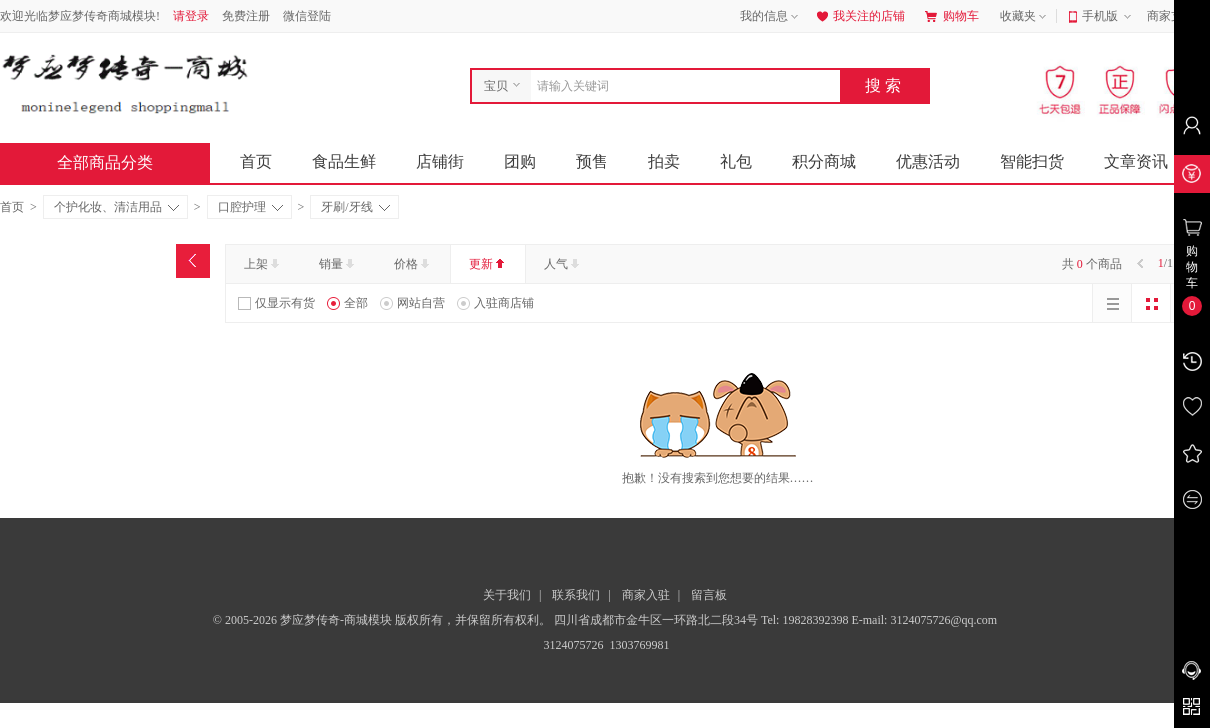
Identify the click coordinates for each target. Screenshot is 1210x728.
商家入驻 (646, 595)
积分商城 (824, 161)
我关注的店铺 (859, 16)
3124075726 (572, 645)
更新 (488, 264)
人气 (563, 264)
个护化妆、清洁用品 (116, 207)
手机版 (1108, 17)
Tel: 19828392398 (806, 620)
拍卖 (664, 161)
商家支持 (1178, 17)
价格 (413, 264)
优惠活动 (928, 161)
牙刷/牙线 (355, 207)
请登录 (191, 16)
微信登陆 (307, 16)
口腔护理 (250, 207)
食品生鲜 (344, 161)
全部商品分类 (121, 162)
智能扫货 (1032, 161)
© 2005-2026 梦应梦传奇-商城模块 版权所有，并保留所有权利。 (382, 620)
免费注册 (246, 16)
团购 (520, 161)
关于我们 (507, 595)
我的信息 (771, 17)
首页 (256, 161)
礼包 (736, 161)
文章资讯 (1136, 161)
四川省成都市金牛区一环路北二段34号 (657, 620)
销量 (338, 264)
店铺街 (440, 161)
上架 (263, 264)
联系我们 (576, 595)
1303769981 (638, 645)
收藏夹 (1025, 17)
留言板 (709, 595)
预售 (592, 161)
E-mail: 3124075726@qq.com (924, 620)
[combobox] (680, 86)
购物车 (952, 16)
